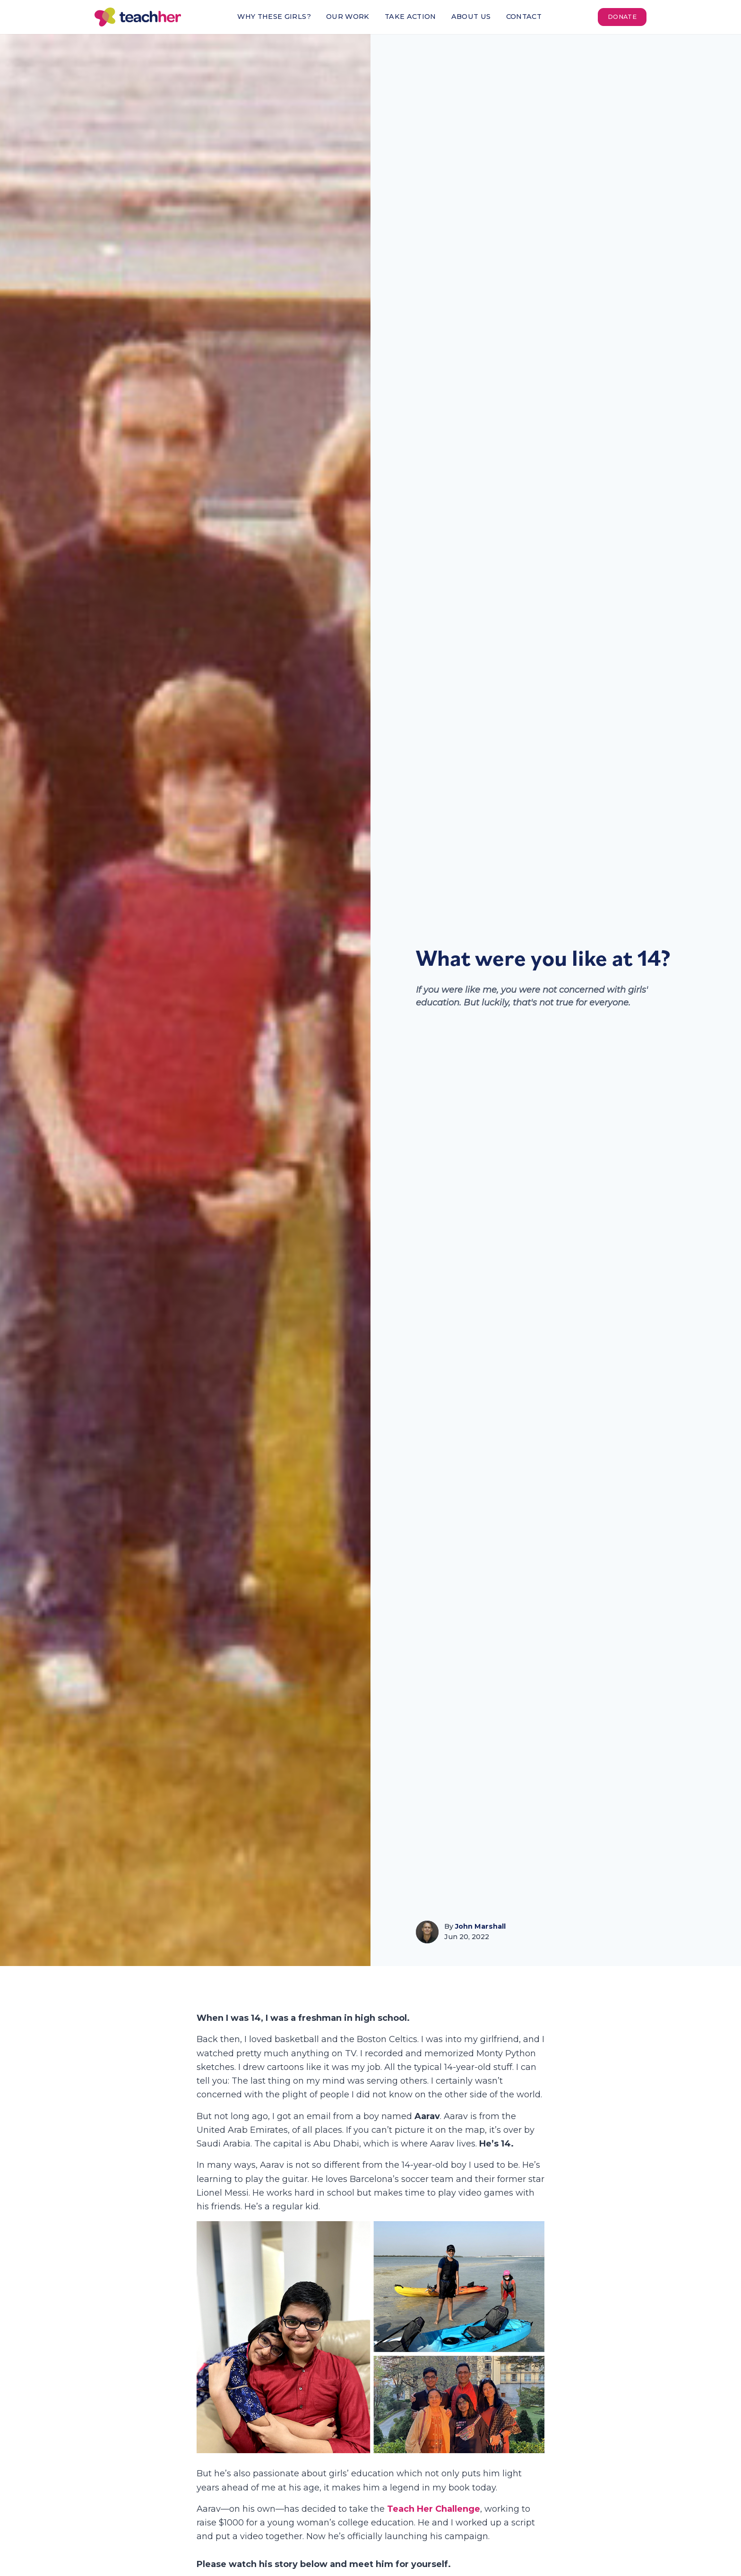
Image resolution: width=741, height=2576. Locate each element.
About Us (471, 16)
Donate (622, 16)
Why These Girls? (274, 16)
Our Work (348, 16)
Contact (524, 16)
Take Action (410, 16)
